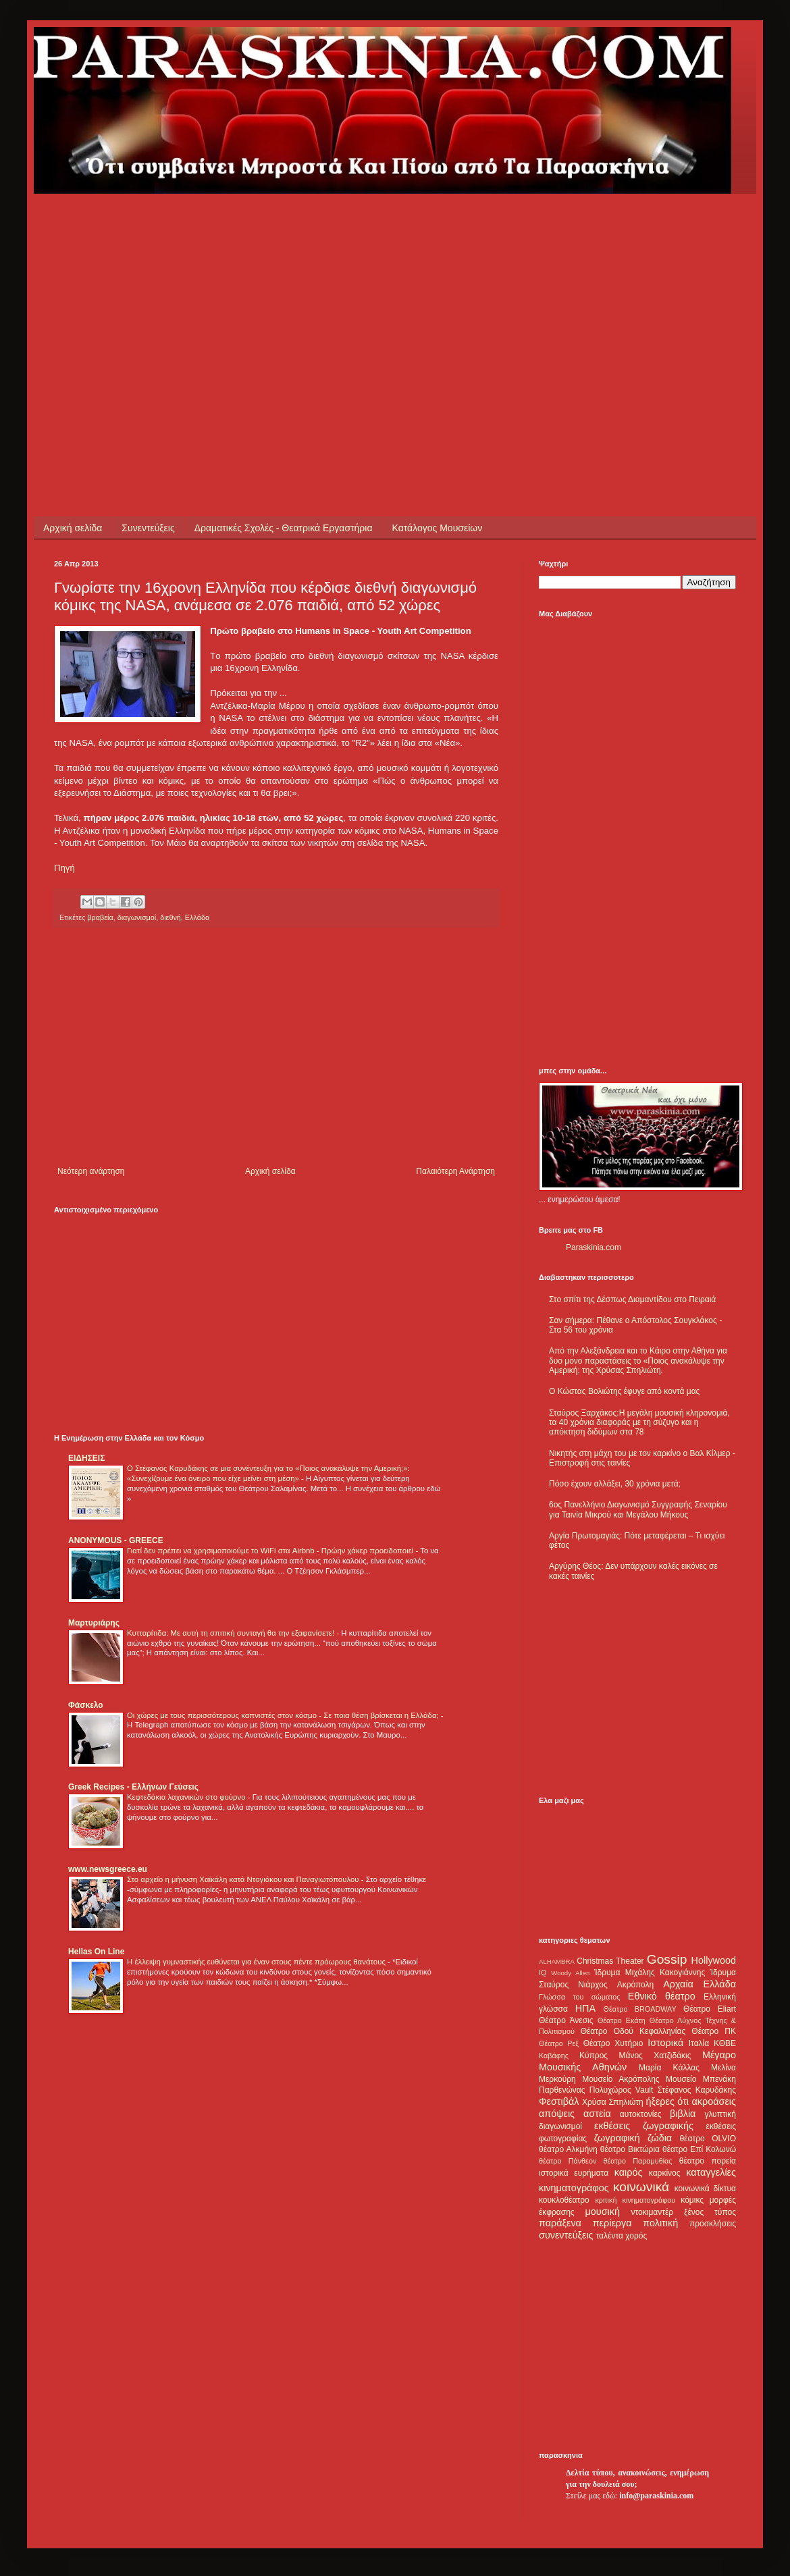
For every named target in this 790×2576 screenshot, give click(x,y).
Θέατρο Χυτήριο (613, 2043)
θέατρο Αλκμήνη (568, 2149)
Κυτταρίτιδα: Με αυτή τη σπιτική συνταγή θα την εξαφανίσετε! (231, 1633)
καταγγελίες (711, 2172)
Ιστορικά (665, 2042)
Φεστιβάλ (559, 2101)
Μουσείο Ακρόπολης (620, 2079)
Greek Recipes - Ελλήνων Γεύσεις (133, 1787)
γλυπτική (720, 2114)
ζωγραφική (617, 2137)
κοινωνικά (641, 2187)
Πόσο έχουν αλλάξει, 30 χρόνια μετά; (615, 1483)
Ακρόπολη (635, 1984)
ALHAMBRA (557, 1961)
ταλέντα (609, 2235)
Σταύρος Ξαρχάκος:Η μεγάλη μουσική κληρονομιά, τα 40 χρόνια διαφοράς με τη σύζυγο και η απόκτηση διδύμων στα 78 (639, 1422)
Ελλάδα (197, 917)
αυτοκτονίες (641, 2114)
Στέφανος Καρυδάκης (696, 2090)
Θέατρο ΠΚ (713, 2031)
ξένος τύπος (710, 2212)
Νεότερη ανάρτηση (90, 1171)
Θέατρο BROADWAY (640, 2009)
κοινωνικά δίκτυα (705, 2188)
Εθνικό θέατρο (661, 1996)
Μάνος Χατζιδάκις (654, 2055)
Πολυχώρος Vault (621, 2090)
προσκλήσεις (712, 2223)
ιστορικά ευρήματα (573, 2173)
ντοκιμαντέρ (652, 2212)
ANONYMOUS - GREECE (115, 1540)
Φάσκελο (85, 1705)
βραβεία (100, 917)
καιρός (628, 2172)
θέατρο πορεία (707, 2161)
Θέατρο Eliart (709, 2009)
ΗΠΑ (585, 2008)
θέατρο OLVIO (707, 2138)
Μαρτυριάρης (94, 1623)
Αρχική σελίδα (72, 527)
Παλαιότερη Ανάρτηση (455, 1171)
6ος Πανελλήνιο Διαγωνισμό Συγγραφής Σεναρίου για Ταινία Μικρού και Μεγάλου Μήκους (638, 1509)
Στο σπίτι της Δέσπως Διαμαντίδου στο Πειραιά (632, 1299)
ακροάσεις (714, 2101)
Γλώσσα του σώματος (580, 1997)
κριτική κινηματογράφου (635, 2200)
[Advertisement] (233, 288)
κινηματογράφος (574, 2187)
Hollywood (713, 1960)
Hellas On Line (96, 1951)
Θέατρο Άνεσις (566, 2020)
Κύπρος (593, 2055)
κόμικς (692, 2200)
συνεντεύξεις (566, 2235)
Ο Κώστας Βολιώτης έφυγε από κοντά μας (624, 1391)
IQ (542, 1972)
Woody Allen (570, 1973)
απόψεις (557, 2113)
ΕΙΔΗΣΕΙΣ (86, 1458)
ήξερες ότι (667, 2101)
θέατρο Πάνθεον (567, 2161)
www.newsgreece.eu (107, 1869)
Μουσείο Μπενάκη (701, 2079)
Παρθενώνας (562, 2090)
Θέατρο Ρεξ (559, 2043)
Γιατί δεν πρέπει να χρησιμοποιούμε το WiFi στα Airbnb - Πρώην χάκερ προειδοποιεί (271, 1551)
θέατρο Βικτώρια (630, 2149)
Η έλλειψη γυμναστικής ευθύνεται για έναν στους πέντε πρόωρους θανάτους (257, 1962)
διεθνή (170, 917)
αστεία (597, 2113)
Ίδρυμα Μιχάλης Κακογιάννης (649, 1972)
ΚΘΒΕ (725, 2043)
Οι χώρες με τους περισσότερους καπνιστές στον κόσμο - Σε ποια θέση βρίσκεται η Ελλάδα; (284, 1715)
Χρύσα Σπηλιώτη (612, 2102)
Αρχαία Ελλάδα (699, 1984)
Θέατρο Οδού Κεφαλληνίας (633, 2031)
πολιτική (660, 2223)
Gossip (667, 1959)
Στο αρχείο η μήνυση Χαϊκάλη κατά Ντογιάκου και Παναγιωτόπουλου (244, 1879)
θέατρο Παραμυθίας (638, 2161)
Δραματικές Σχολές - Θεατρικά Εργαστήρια (283, 527)
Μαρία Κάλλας (669, 2067)
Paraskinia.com (593, 1247)
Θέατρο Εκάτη (622, 2020)
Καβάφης (554, 2055)
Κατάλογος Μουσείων (437, 527)
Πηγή (64, 868)
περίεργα (612, 2223)
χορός (636, 2235)
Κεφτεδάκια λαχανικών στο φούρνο (187, 1797)
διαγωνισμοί (137, 917)
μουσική (602, 2211)
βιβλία (682, 2113)
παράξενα (560, 2223)
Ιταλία (699, 2043)
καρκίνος (665, 2173)
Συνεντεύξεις (148, 527)
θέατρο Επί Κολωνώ (699, 2149)
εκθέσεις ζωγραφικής (643, 2125)
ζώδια (660, 2137)
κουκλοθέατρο (564, 2200)
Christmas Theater (610, 1961)
